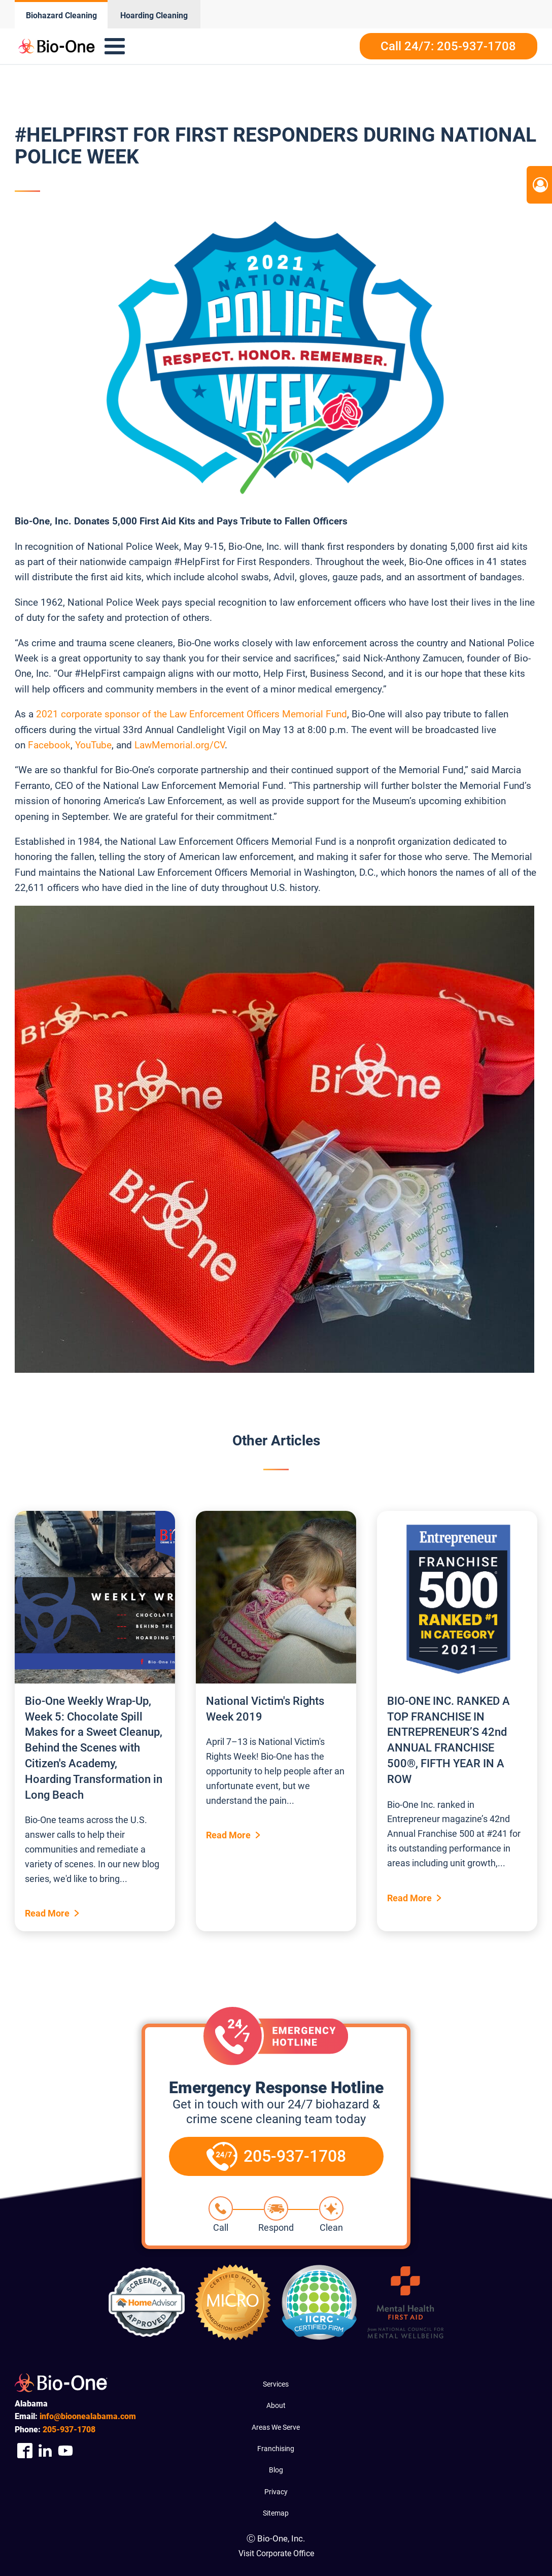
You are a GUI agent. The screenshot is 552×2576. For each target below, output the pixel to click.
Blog (276, 2470)
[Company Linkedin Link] (45, 2451)
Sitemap (276, 2513)
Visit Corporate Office (276, 2553)
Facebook (49, 745)
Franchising (275, 2449)
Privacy (276, 2492)
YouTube (93, 745)
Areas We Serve (276, 2427)
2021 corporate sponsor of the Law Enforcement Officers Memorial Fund (191, 714)
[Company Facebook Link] (24, 2451)
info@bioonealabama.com (88, 2416)
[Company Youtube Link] (65, 2451)
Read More (47, 1913)
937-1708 (69, 2429)
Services (276, 2384)
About (276, 2405)
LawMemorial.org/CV (179, 745)
